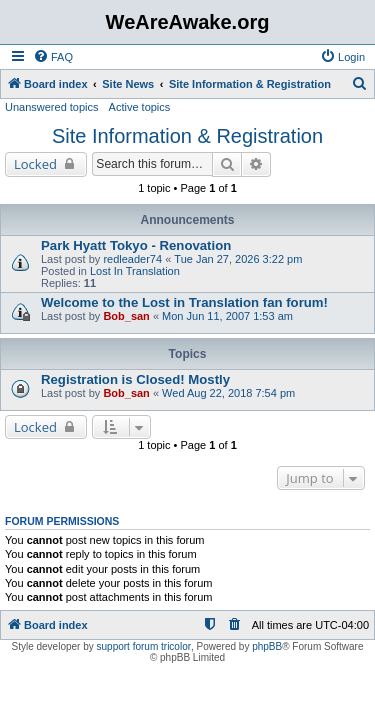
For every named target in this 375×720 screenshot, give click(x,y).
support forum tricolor (144, 646)
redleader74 (132, 259)
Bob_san (126, 316)
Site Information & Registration (187, 136)
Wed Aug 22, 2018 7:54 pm (228, 393)
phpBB (267, 646)
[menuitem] (53, 57)
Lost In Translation (135, 271)
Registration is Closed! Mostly (135, 379)
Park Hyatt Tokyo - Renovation (136, 245)
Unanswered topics (52, 107)
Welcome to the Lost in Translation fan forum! (184, 302)
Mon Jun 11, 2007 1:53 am (227, 316)
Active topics (140, 107)
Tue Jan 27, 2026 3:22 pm (238, 259)
